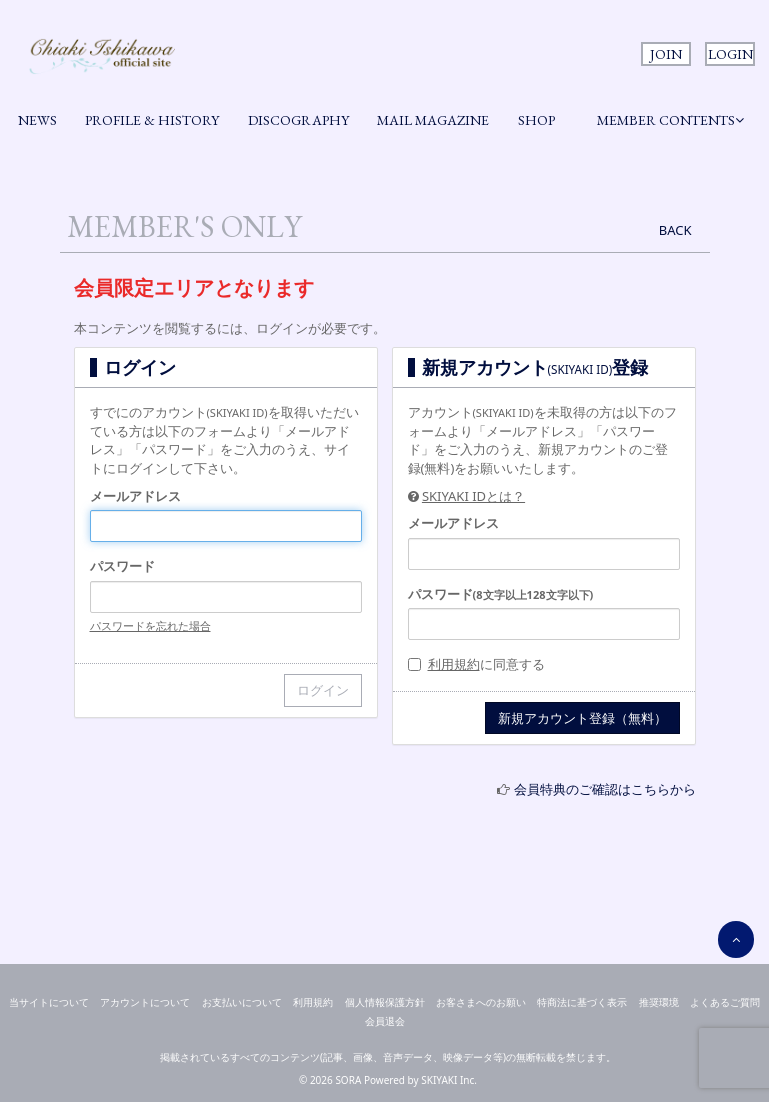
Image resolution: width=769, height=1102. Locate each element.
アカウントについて (145, 1002)
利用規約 (454, 664)
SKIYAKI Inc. (449, 1080)
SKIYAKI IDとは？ (473, 496)
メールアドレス (135, 496)
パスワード (122, 566)
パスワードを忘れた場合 (150, 625)
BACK (675, 230)
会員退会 (385, 1021)
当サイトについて (49, 1002)
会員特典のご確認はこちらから (605, 789)
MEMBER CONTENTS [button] (670, 120)
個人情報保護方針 (385, 1002)
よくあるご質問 (725, 1002)
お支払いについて (242, 1002)
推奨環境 (659, 1002)
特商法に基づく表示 (582, 1002)
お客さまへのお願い (481, 1002)
